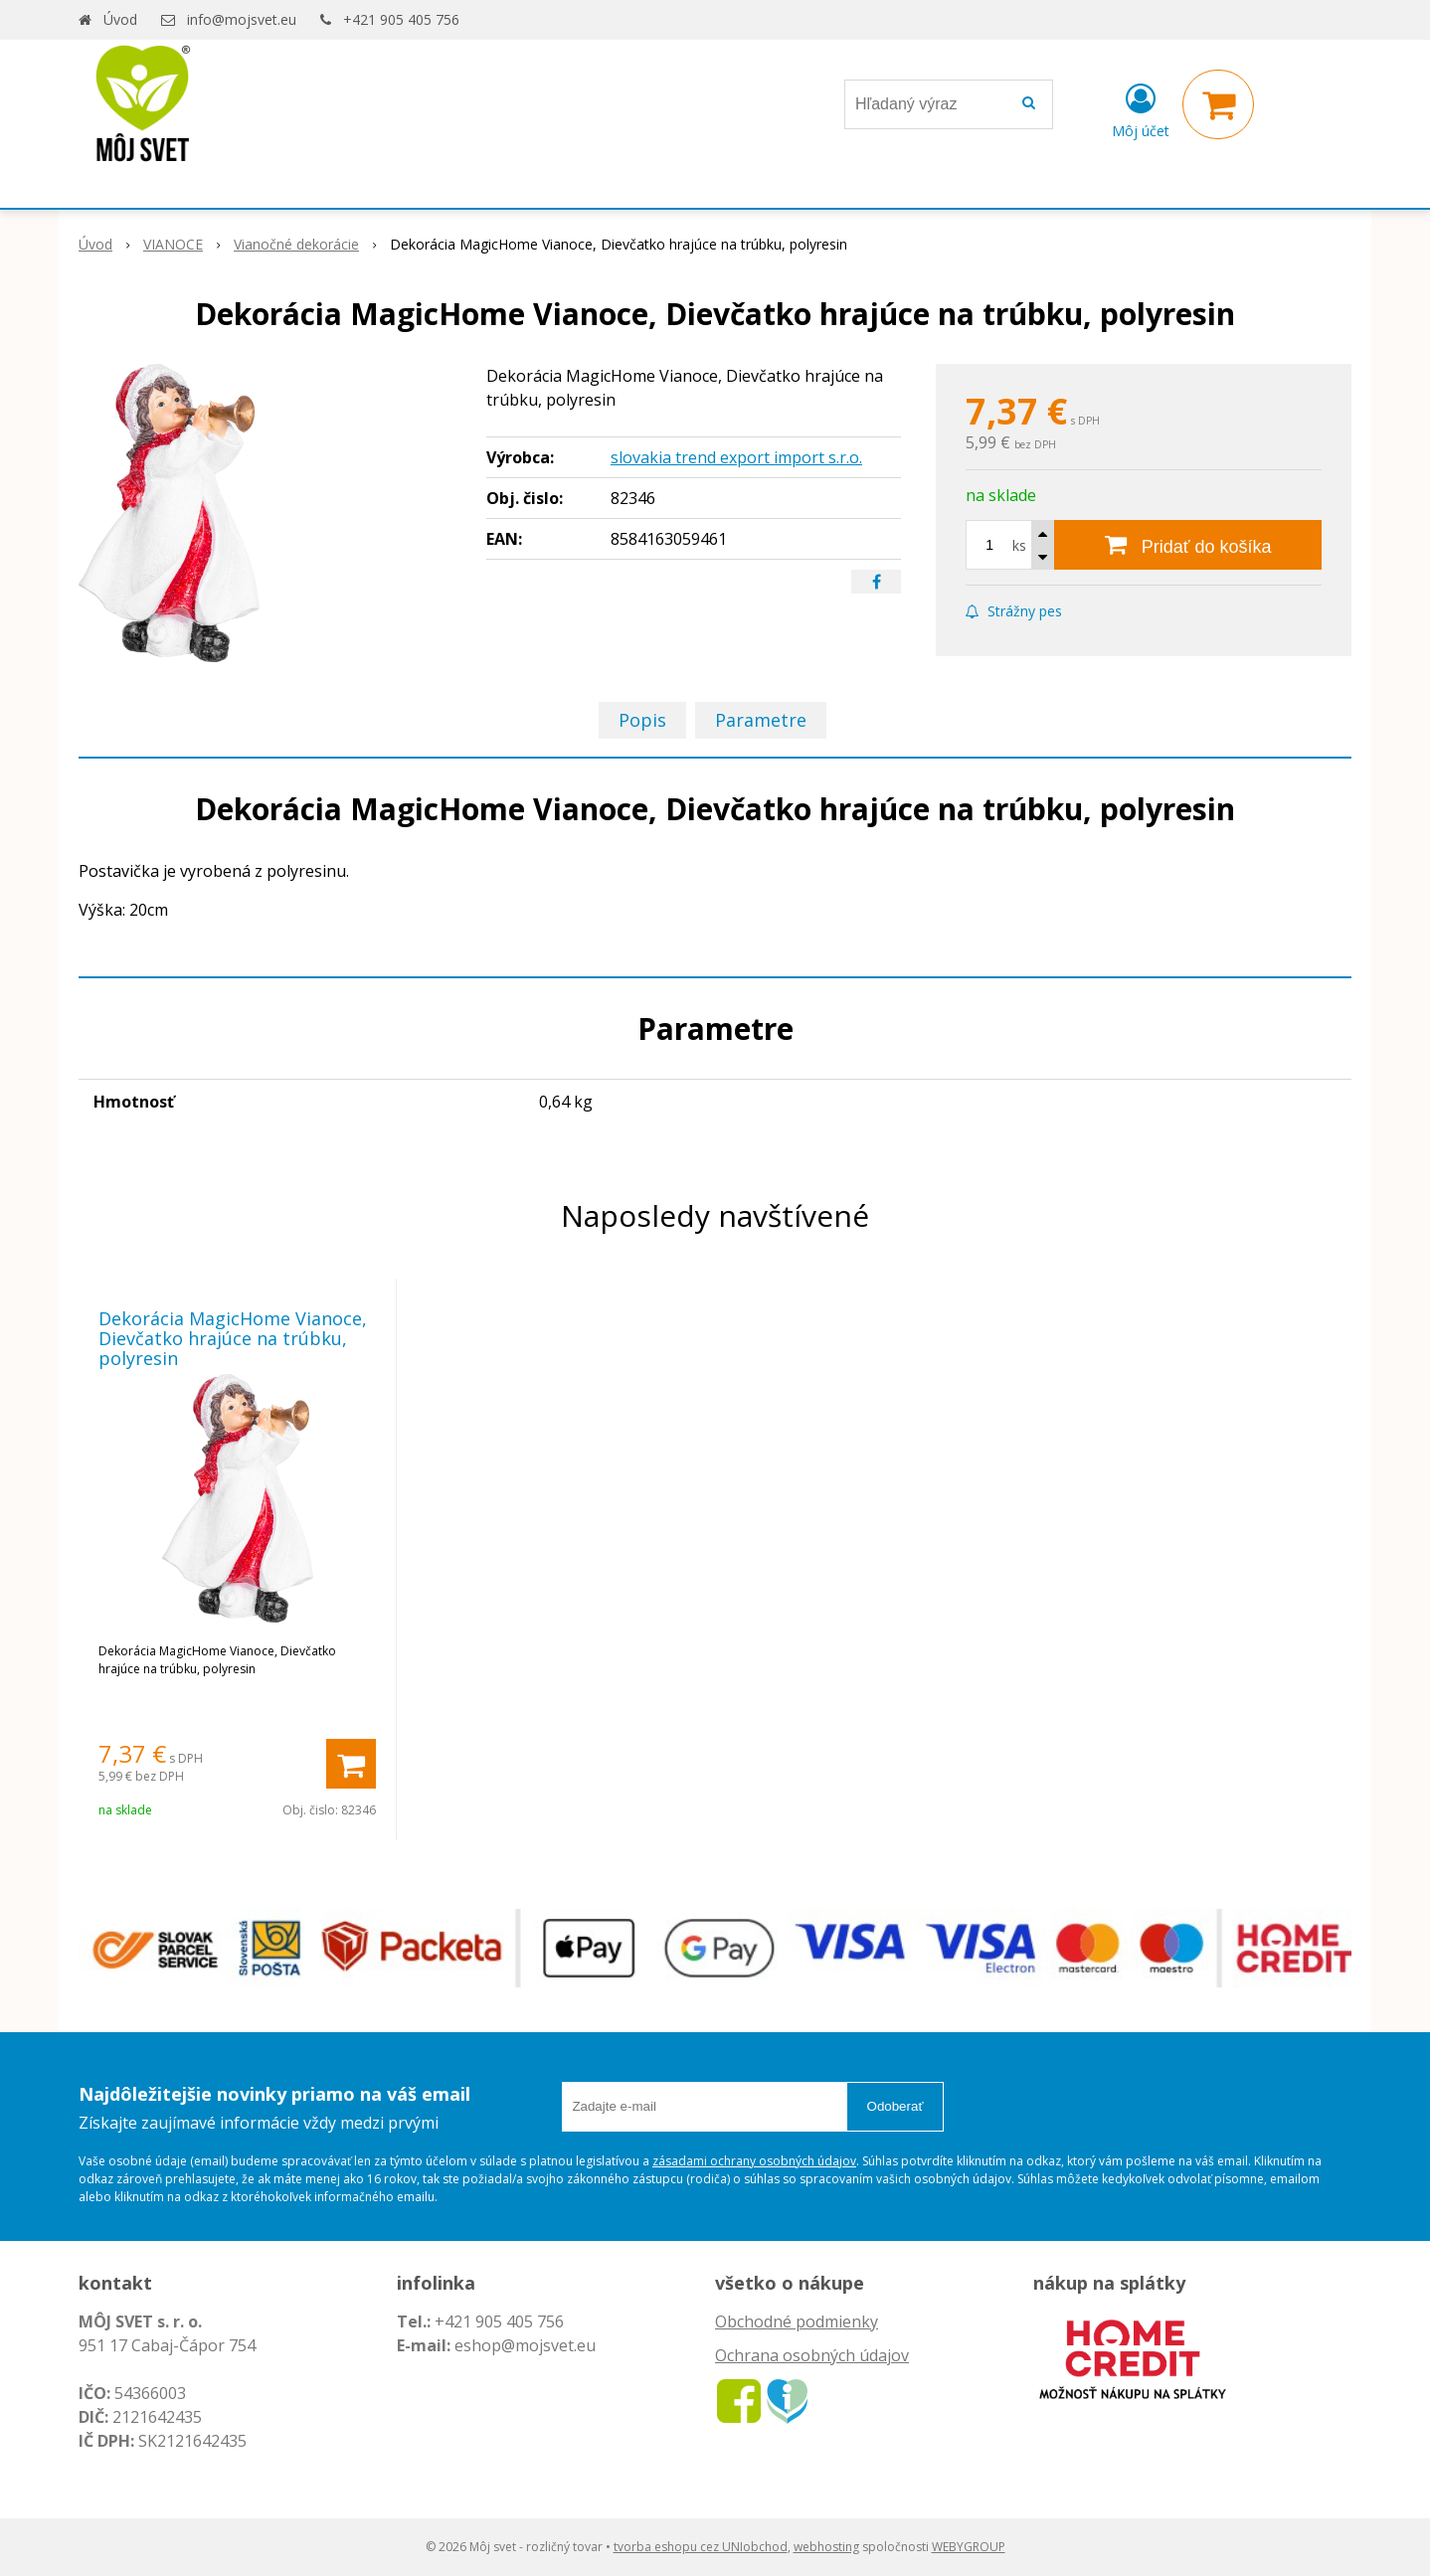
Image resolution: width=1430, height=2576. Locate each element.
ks (1019, 545)
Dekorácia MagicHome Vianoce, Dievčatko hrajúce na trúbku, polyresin (232, 1338)
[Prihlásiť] (1140, 108)
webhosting (826, 2546)
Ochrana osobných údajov (812, 2355)
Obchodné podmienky (796, 2321)
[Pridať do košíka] (1188, 545)
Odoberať (895, 2106)
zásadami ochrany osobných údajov (754, 2160)
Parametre (760, 720)
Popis (642, 720)
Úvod (120, 19)
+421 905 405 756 (401, 19)
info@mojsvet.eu (241, 19)
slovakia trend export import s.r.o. (736, 457)
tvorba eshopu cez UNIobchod (701, 2546)
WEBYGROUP (968, 2546)
